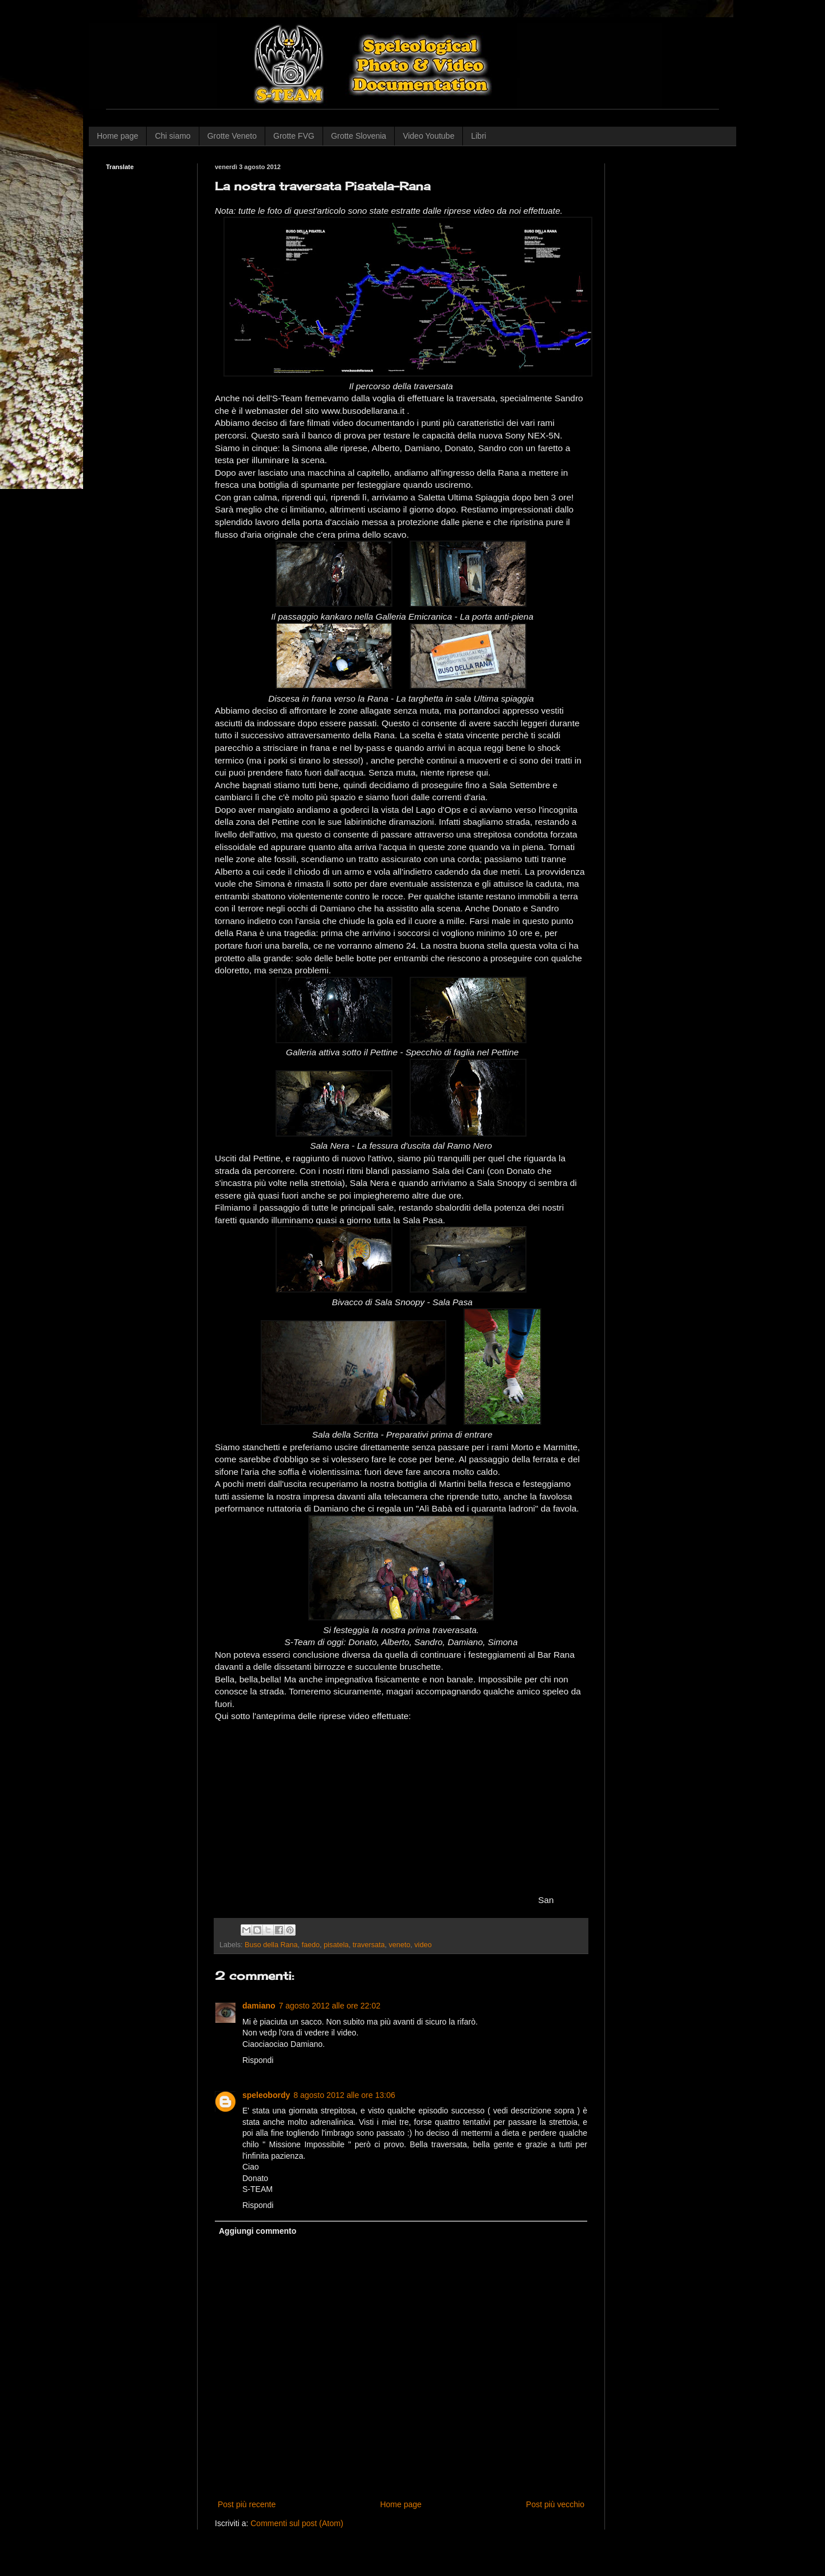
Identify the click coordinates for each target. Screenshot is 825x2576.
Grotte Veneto (232, 135)
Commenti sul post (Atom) (296, 2523)
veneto (399, 1945)
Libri (478, 135)
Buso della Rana (271, 1945)
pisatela (336, 1945)
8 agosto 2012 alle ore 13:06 (344, 2095)
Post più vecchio (555, 2504)
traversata (368, 1945)
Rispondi (257, 2060)
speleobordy (266, 2095)
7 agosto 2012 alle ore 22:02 (329, 2005)
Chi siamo (172, 135)
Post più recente (247, 2504)
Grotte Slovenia (359, 135)
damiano (259, 2005)
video (422, 1945)
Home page (117, 135)
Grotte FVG (294, 135)
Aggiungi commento (257, 2231)
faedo (311, 1945)
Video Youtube (428, 135)
